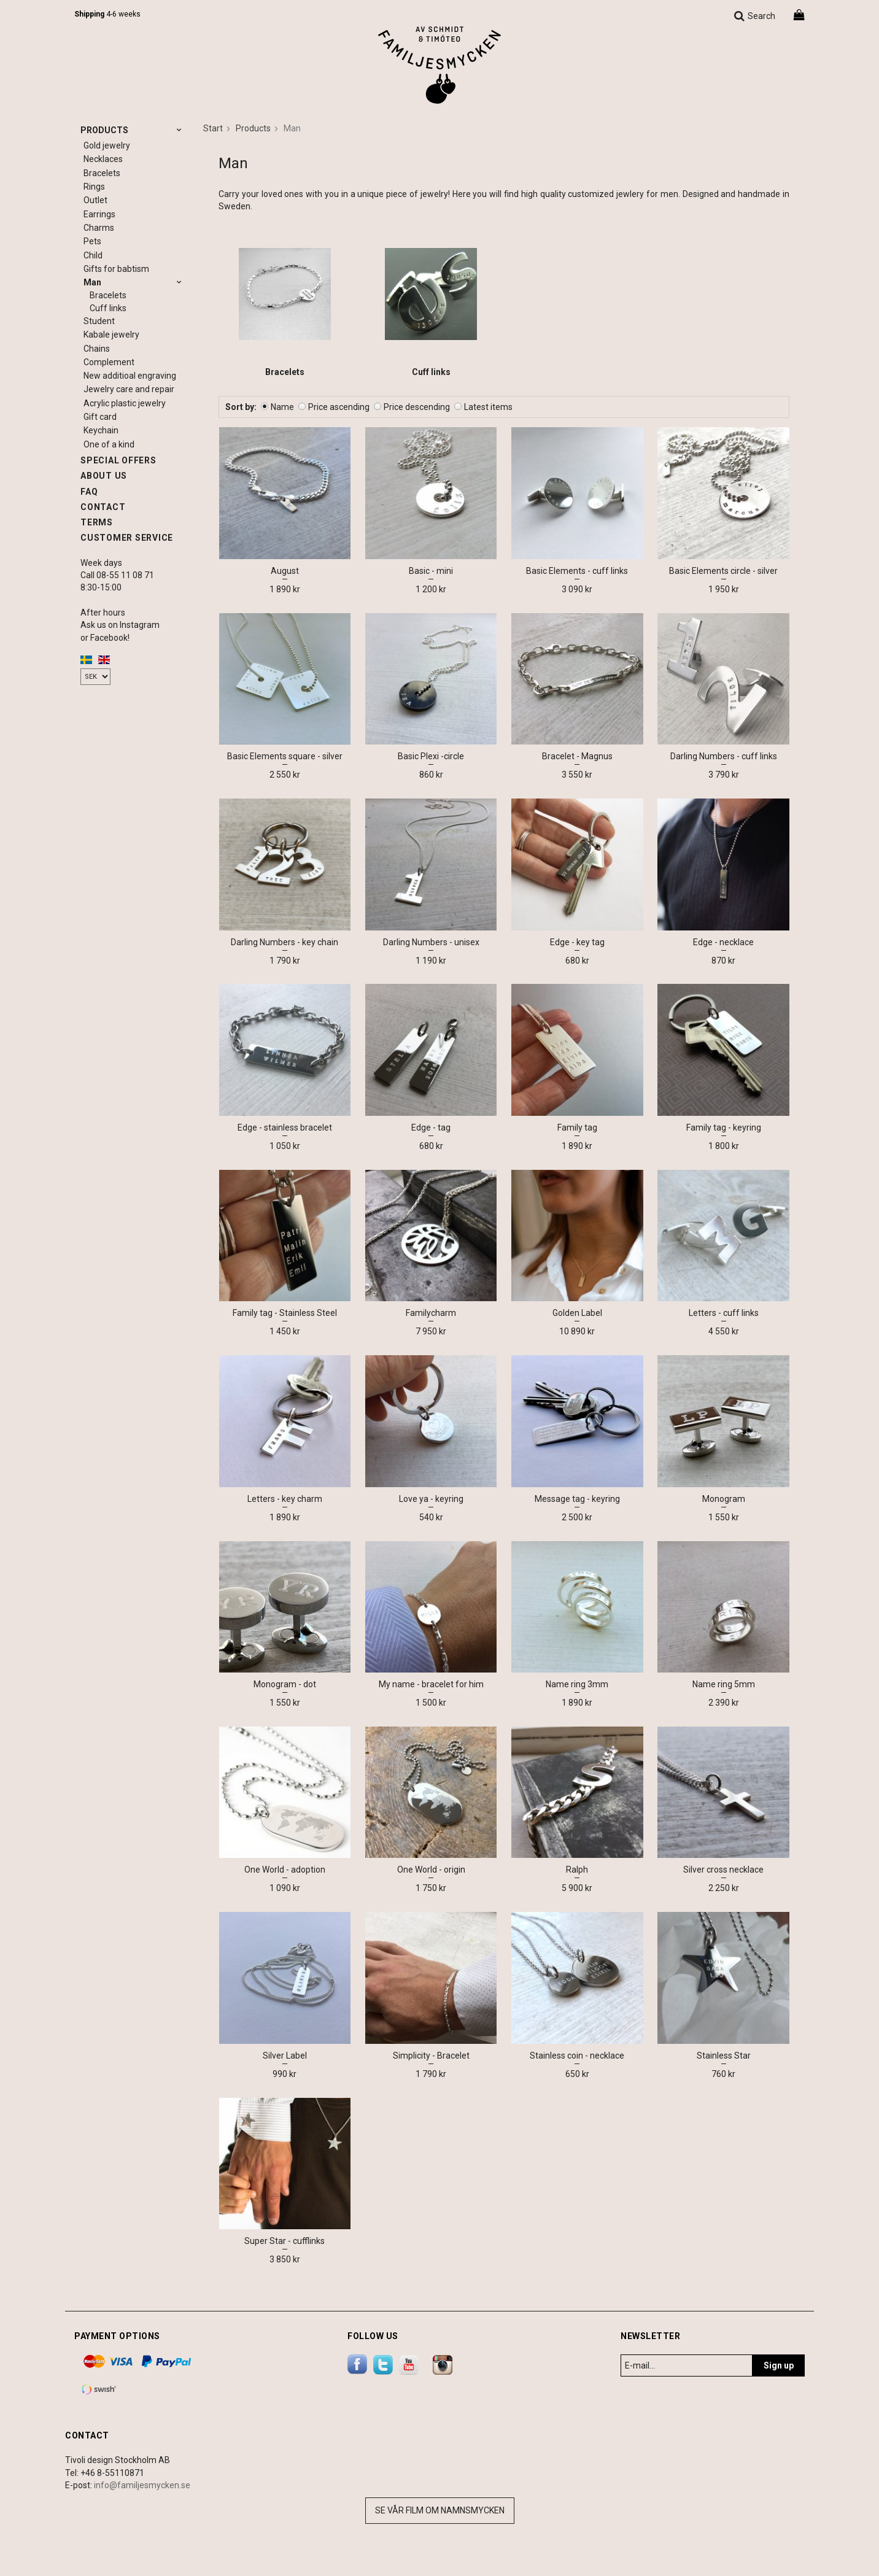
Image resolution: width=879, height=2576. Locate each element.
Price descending (417, 407)
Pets (92, 241)
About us (103, 476)
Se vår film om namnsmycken (440, 2510)
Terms (96, 522)
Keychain (100, 430)
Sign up (779, 2365)
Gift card (100, 417)
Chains (96, 349)
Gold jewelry (106, 145)
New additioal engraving (129, 376)
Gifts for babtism (116, 269)
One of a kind (108, 444)
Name (282, 407)
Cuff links (108, 308)
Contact (102, 507)
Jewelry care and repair (128, 389)
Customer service (126, 538)
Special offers (118, 460)
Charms (98, 228)
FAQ (89, 492)
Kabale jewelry (111, 334)
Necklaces (103, 159)
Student (99, 321)
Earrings (99, 214)
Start (213, 128)
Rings (94, 186)
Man (134, 282)
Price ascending (339, 407)
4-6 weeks (107, 14)
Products (132, 130)
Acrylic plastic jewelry (124, 403)
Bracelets (101, 173)
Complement (108, 362)
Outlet (95, 200)
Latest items (488, 407)
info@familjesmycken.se (142, 2485)
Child (93, 255)
